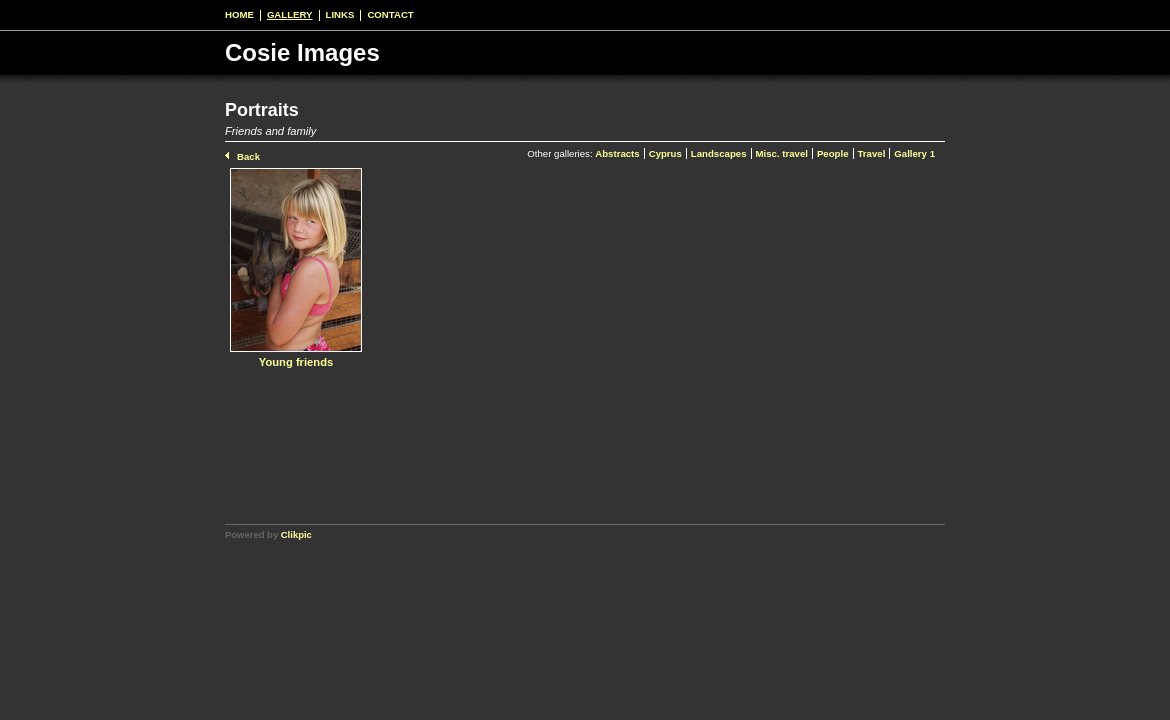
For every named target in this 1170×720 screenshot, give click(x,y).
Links (340, 15)
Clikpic (296, 534)
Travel (872, 153)
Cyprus (665, 153)
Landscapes (719, 153)
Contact (390, 15)
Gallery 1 (914, 153)
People (833, 153)
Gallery (290, 15)
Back (248, 156)
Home (239, 15)
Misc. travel (782, 153)
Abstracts (617, 153)
